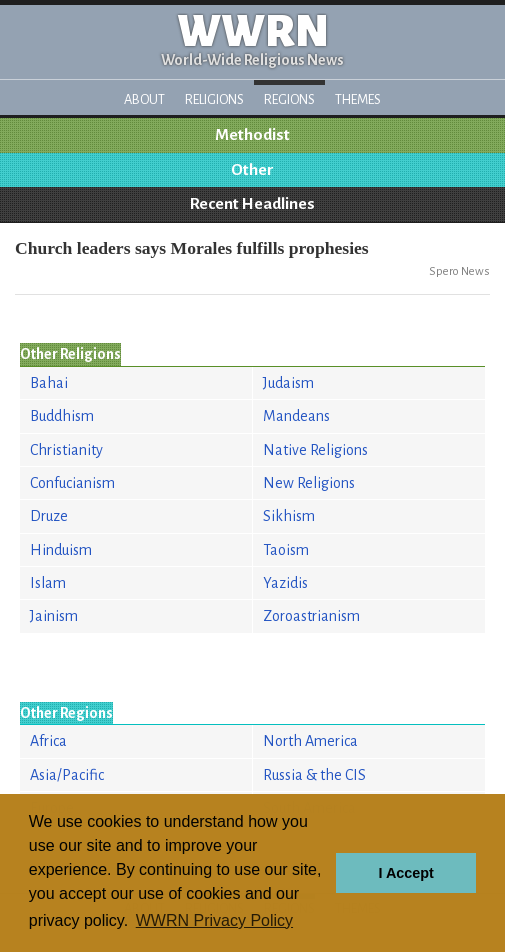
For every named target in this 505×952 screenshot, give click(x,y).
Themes (358, 99)
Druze (49, 516)
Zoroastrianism (311, 616)
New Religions (309, 483)
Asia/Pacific (67, 775)
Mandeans (296, 416)
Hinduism (61, 550)
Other (252, 170)
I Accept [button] (405, 873)
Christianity (66, 450)
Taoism (286, 550)
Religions (214, 99)
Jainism (54, 616)
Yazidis (285, 583)
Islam (48, 583)
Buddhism (62, 416)
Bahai (49, 383)
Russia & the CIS (314, 775)
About (144, 99)
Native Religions (315, 450)
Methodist (252, 135)
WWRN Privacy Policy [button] (214, 920)
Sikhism (289, 516)
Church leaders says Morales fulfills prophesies (192, 248)
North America (310, 741)
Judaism (288, 383)
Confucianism (72, 483)
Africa (48, 741)
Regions (289, 99)
